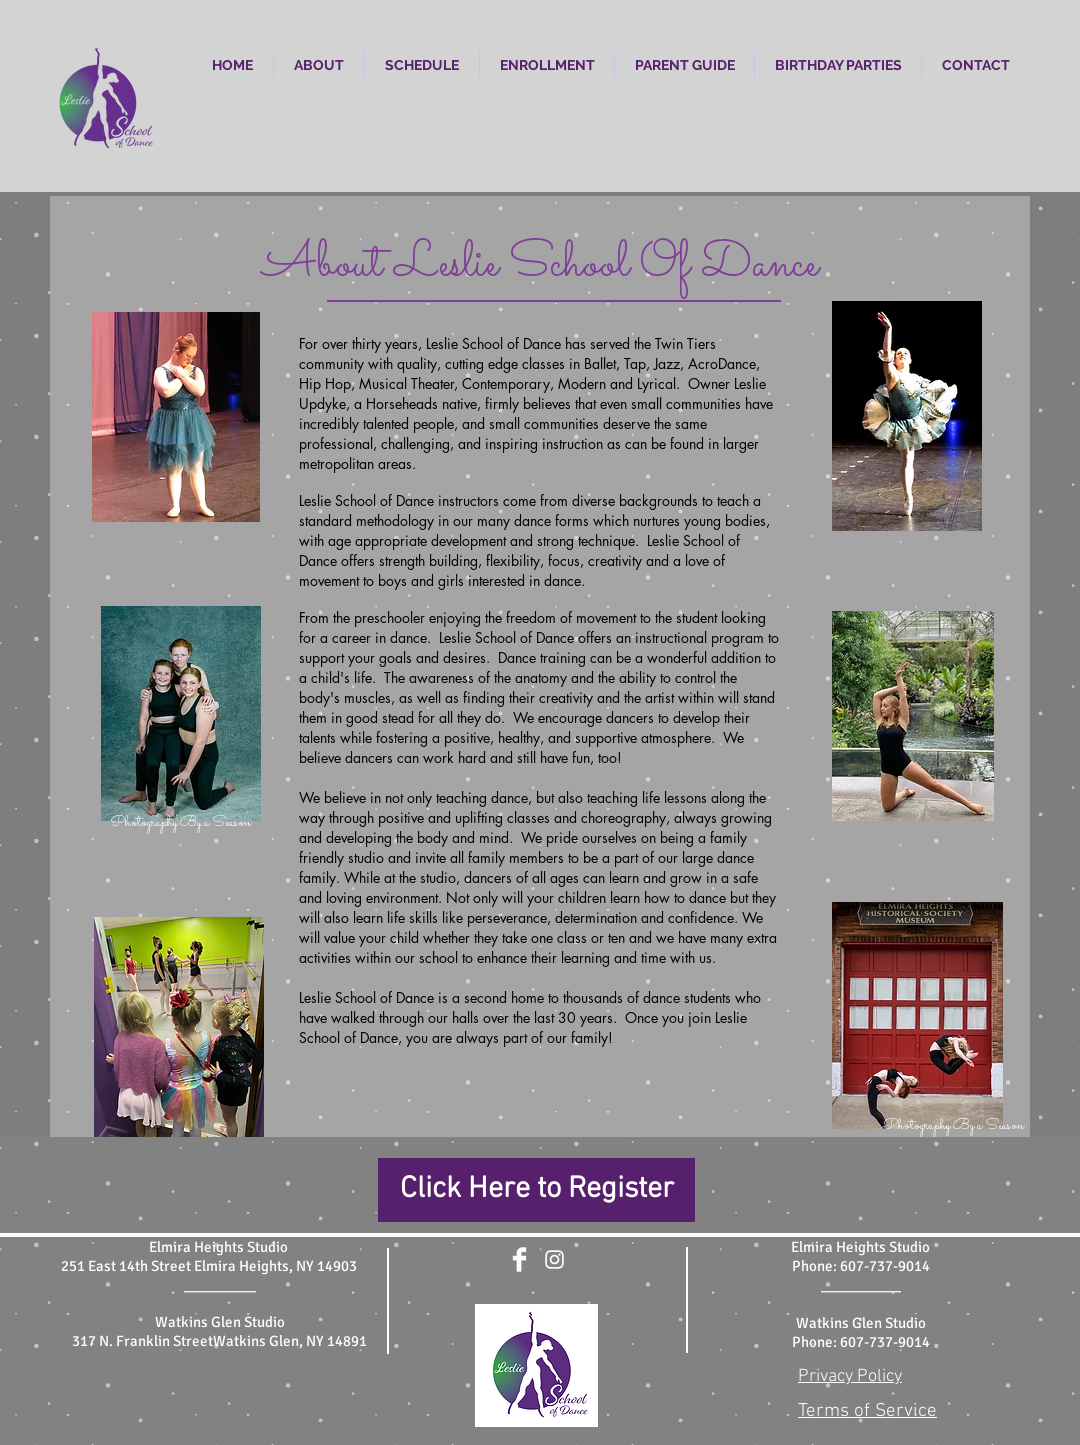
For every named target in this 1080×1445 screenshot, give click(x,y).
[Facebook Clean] (519, 1259)
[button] (319, 65)
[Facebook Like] (536, 1300)
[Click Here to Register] (536, 1190)
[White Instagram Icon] (554, 1259)
